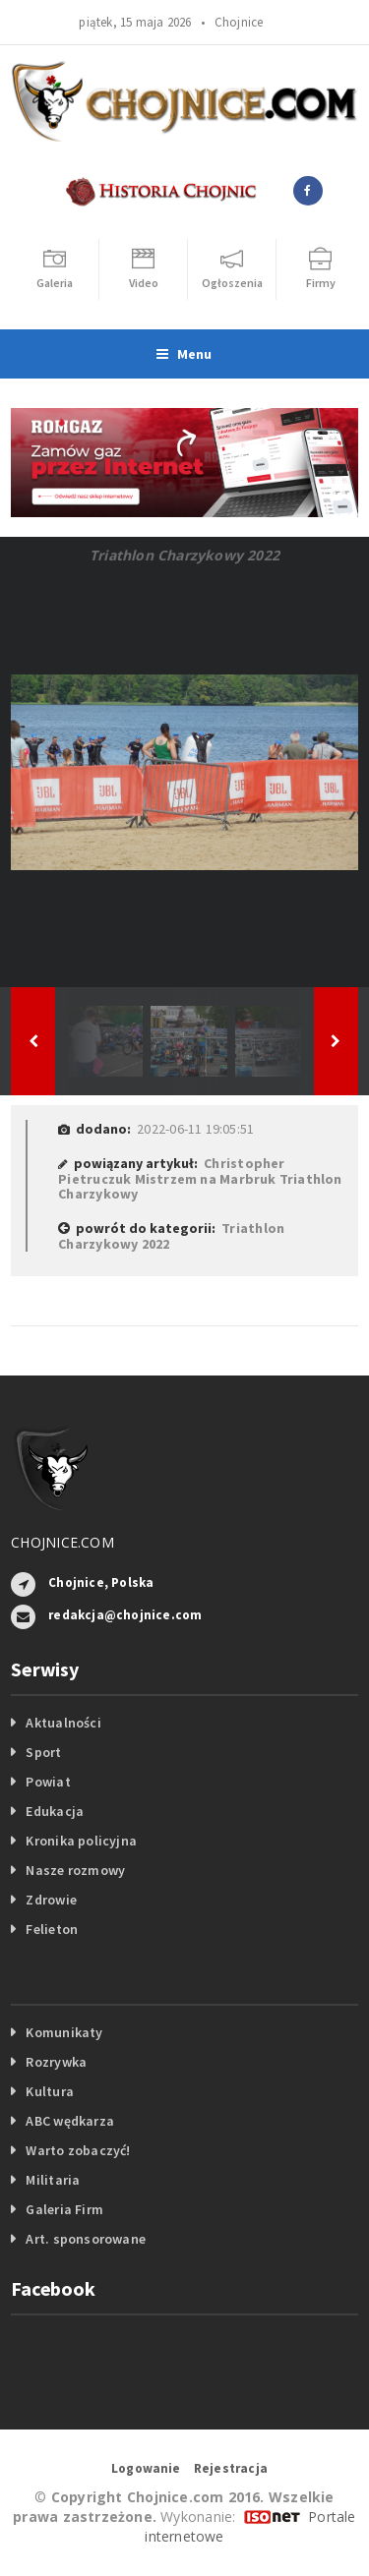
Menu (184, 354)
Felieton (52, 1929)
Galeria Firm (64, 2209)
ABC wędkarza (70, 2121)
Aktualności (63, 1722)
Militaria (53, 2180)
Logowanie (146, 2468)
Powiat (48, 1781)
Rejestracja (231, 2468)
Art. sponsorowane (86, 2239)
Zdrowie (51, 1899)
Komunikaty (64, 2032)
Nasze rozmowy (75, 1870)
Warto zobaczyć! (78, 2150)
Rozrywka (56, 2062)
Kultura (49, 2091)
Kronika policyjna (81, 1840)
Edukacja (55, 1811)
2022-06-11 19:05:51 (195, 1129)
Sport (43, 1752)
